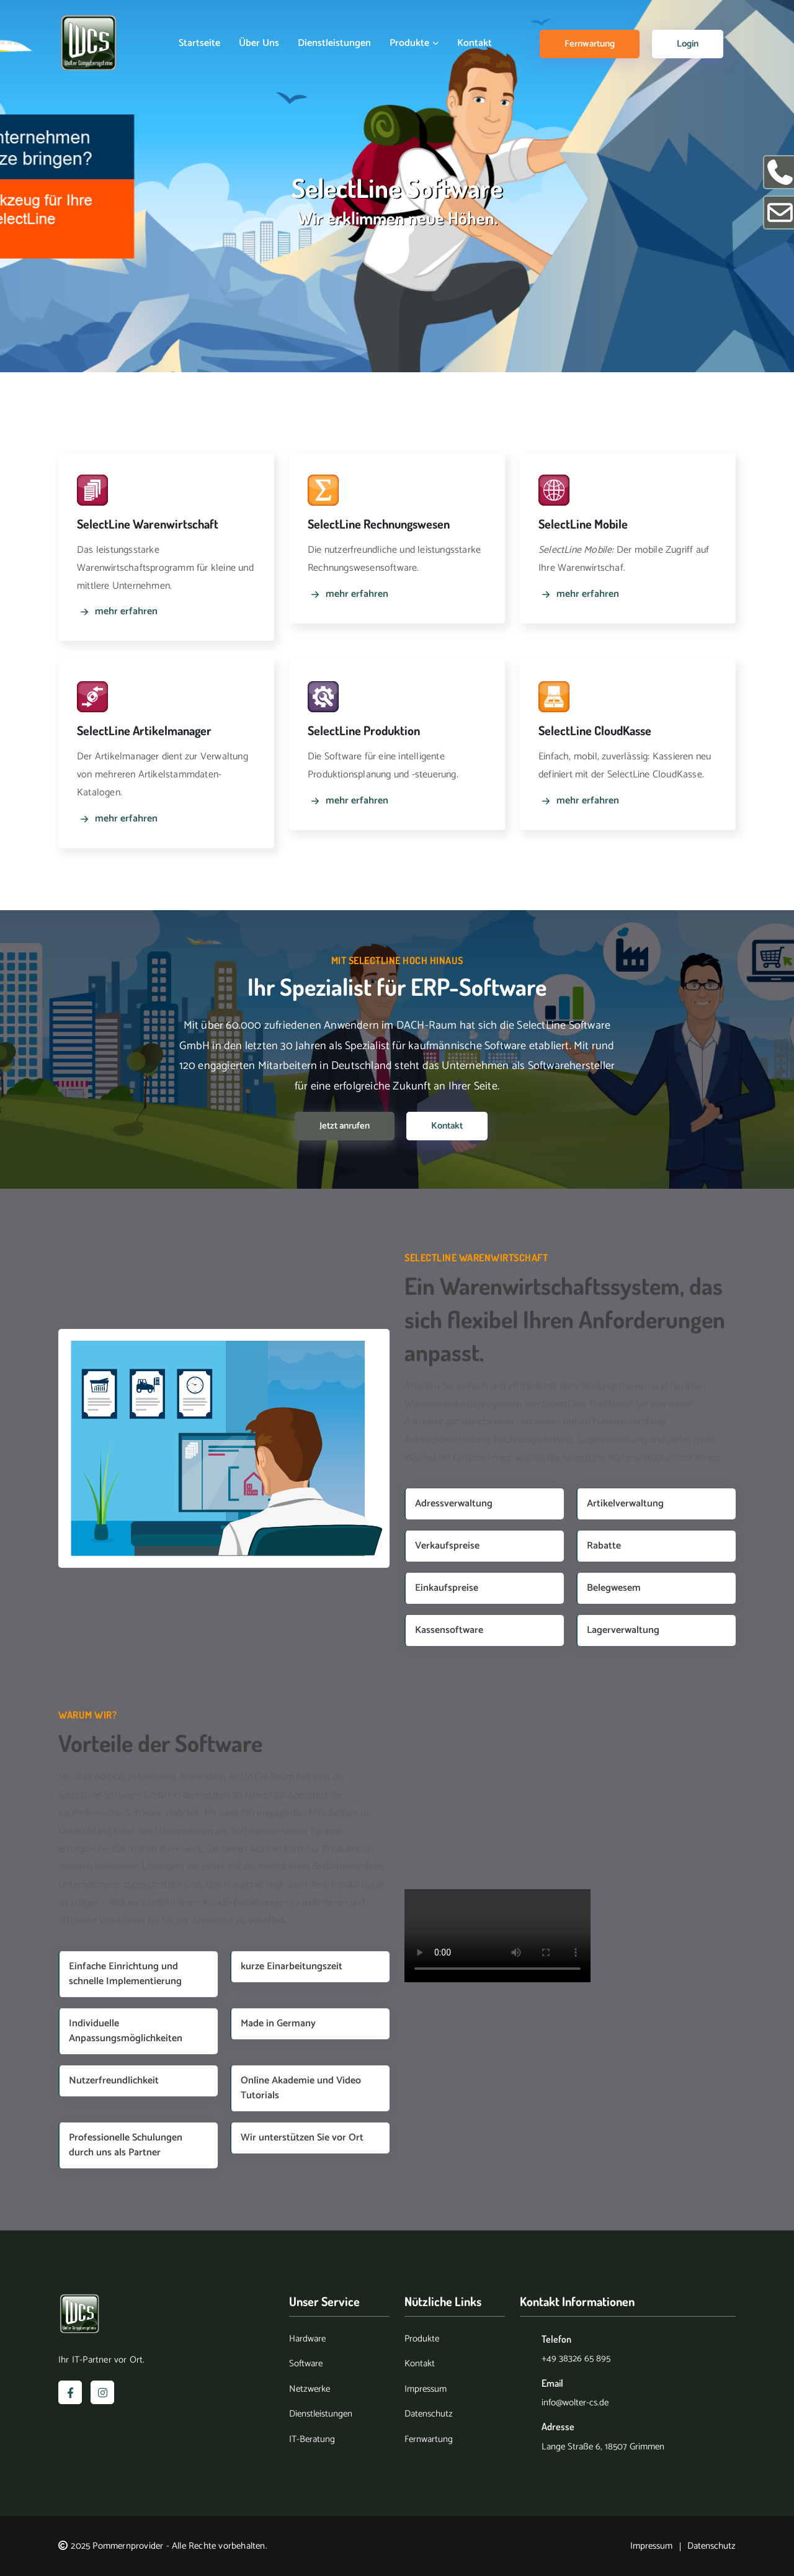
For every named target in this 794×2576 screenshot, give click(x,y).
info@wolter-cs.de (575, 2402)
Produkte (414, 43)
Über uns (259, 43)
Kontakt (474, 43)
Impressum (425, 2389)
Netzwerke (309, 2389)
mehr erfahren (117, 611)
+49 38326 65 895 (576, 2358)
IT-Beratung (312, 2440)
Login (687, 43)
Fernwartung (589, 43)
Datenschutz (428, 2414)
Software (306, 2364)
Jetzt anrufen (344, 1126)
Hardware (307, 2339)
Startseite (199, 43)
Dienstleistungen (334, 43)
